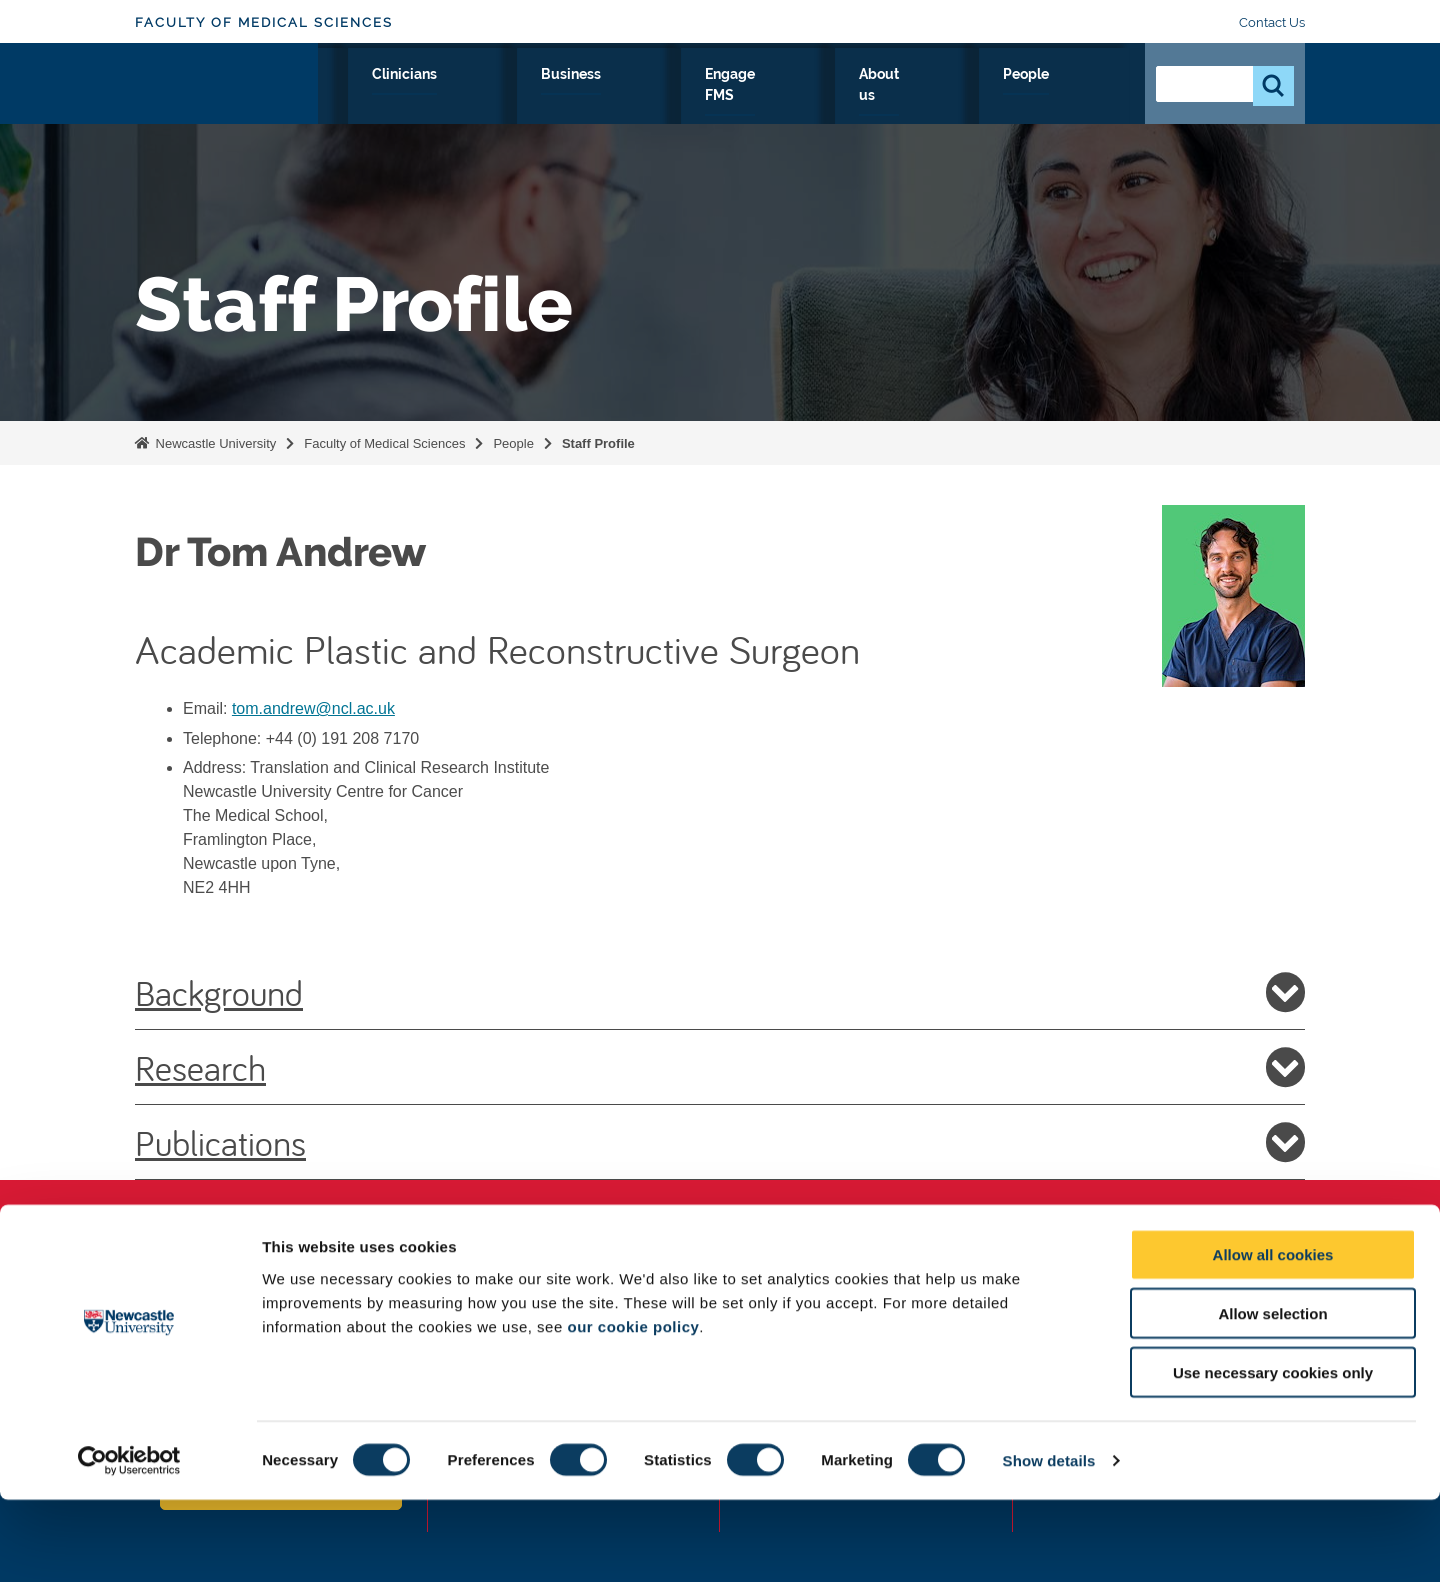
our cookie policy (633, 1407)
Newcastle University (214, 443)
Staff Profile (598, 443)
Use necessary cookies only (1273, 1454)
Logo (226, 92)
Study (567, 97)
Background (720, 992)
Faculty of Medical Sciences (264, 22)
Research (476, 97)
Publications (720, 1142)
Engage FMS (877, 97)
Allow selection (1272, 1395)
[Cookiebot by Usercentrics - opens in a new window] (129, 1543)
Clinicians (659, 97)
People (1085, 97)
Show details (1049, 1542)
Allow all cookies (1273, 1336)
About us (991, 97)
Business (762, 97)
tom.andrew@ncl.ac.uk (313, 708)
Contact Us (1272, 22)
